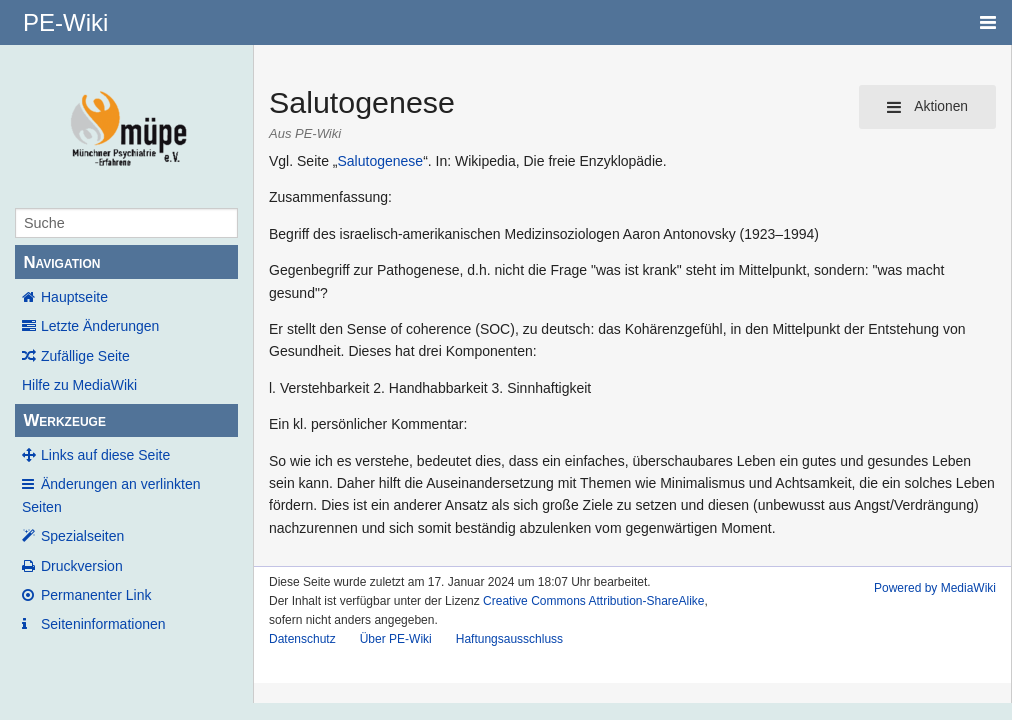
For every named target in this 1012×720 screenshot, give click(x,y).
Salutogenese (380, 161)
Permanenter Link (96, 595)
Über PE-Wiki (396, 639)
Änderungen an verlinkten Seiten (111, 495)
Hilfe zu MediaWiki (79, 385)
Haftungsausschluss (509, 639)
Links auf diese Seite (105, 455)
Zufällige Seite (85, 356)
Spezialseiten (82, 536)
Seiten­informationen (103, 624)
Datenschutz (302, 639)
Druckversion (82, 566)
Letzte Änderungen (100, 326)
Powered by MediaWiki (935, 588)
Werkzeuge (64, 420)
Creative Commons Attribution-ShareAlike (593, 601)
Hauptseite (74, 297)
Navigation (61, 262)
